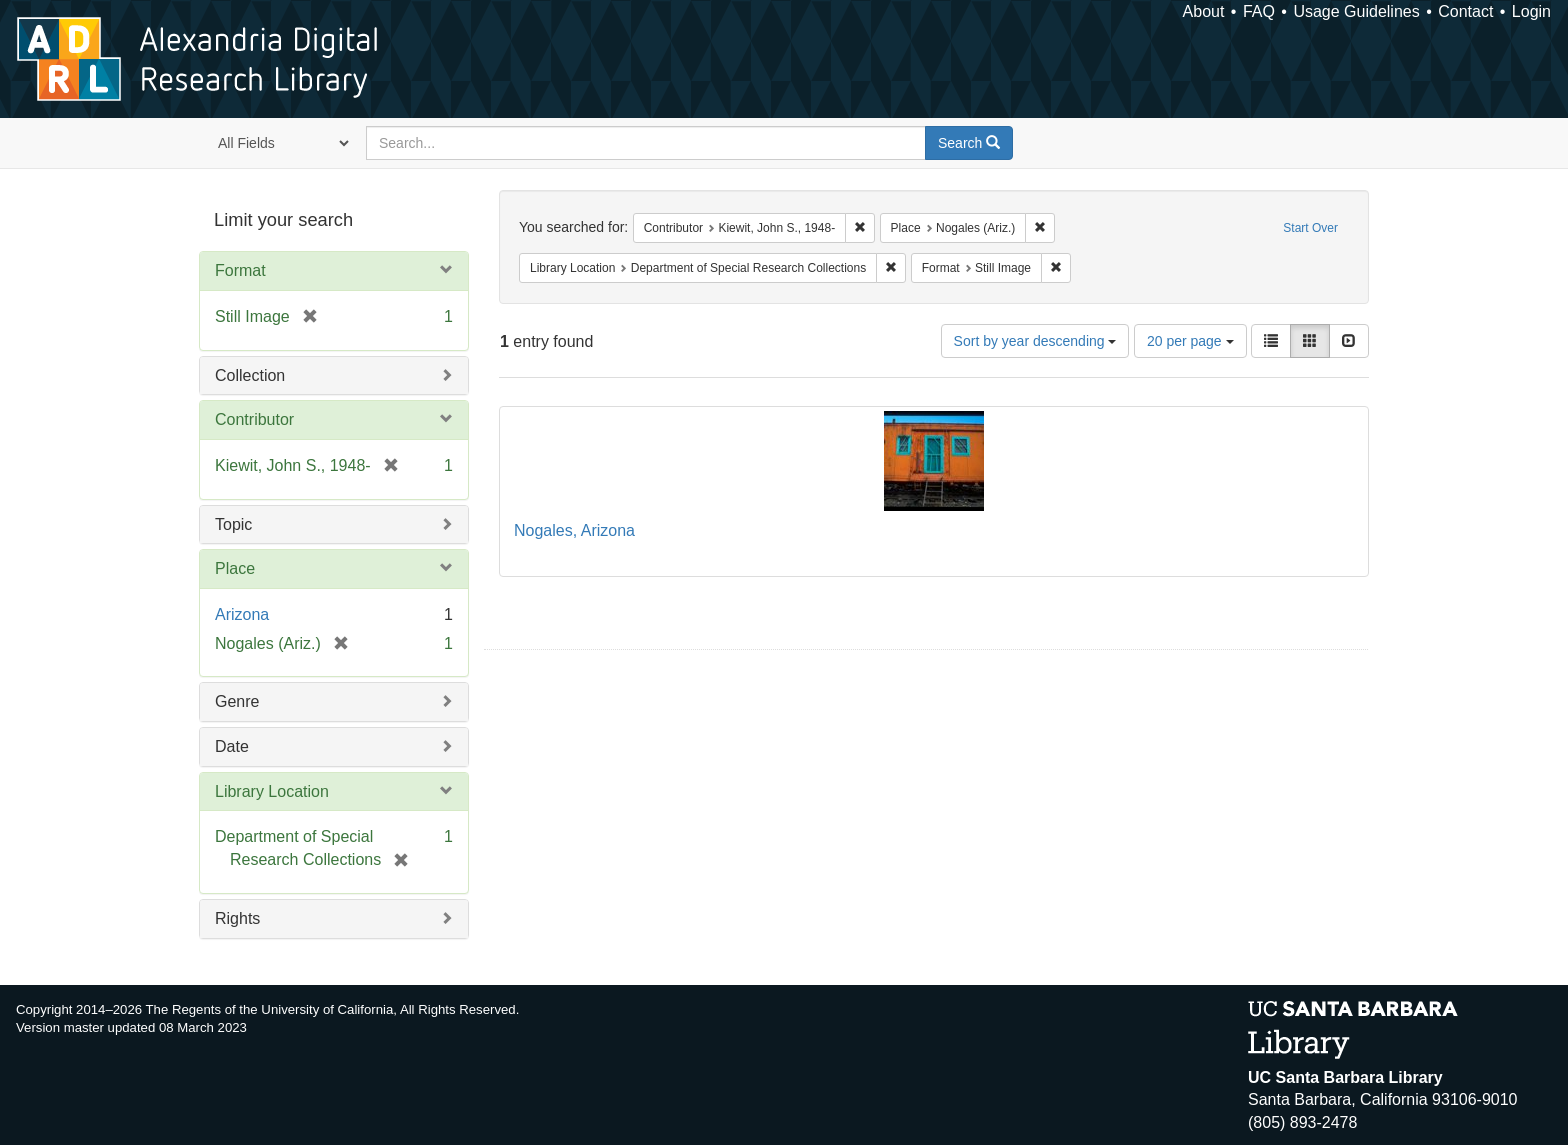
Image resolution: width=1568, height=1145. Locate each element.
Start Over (1310, 228)
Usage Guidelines (1356, 11)
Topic (233, 524)
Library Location (272, 791)
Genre (237, 701)
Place (235, 568)
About (1204, 11)
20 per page (1190, 341)
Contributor (254, 419)
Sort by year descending (1035, 341)
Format (240, 270)
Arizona (242, 614)
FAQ (1259, 11)
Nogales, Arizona (574, 530)
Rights (237, 918)
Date (232, 746)
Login (1531, 11)
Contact (1465, 11)
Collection (250, 375)
